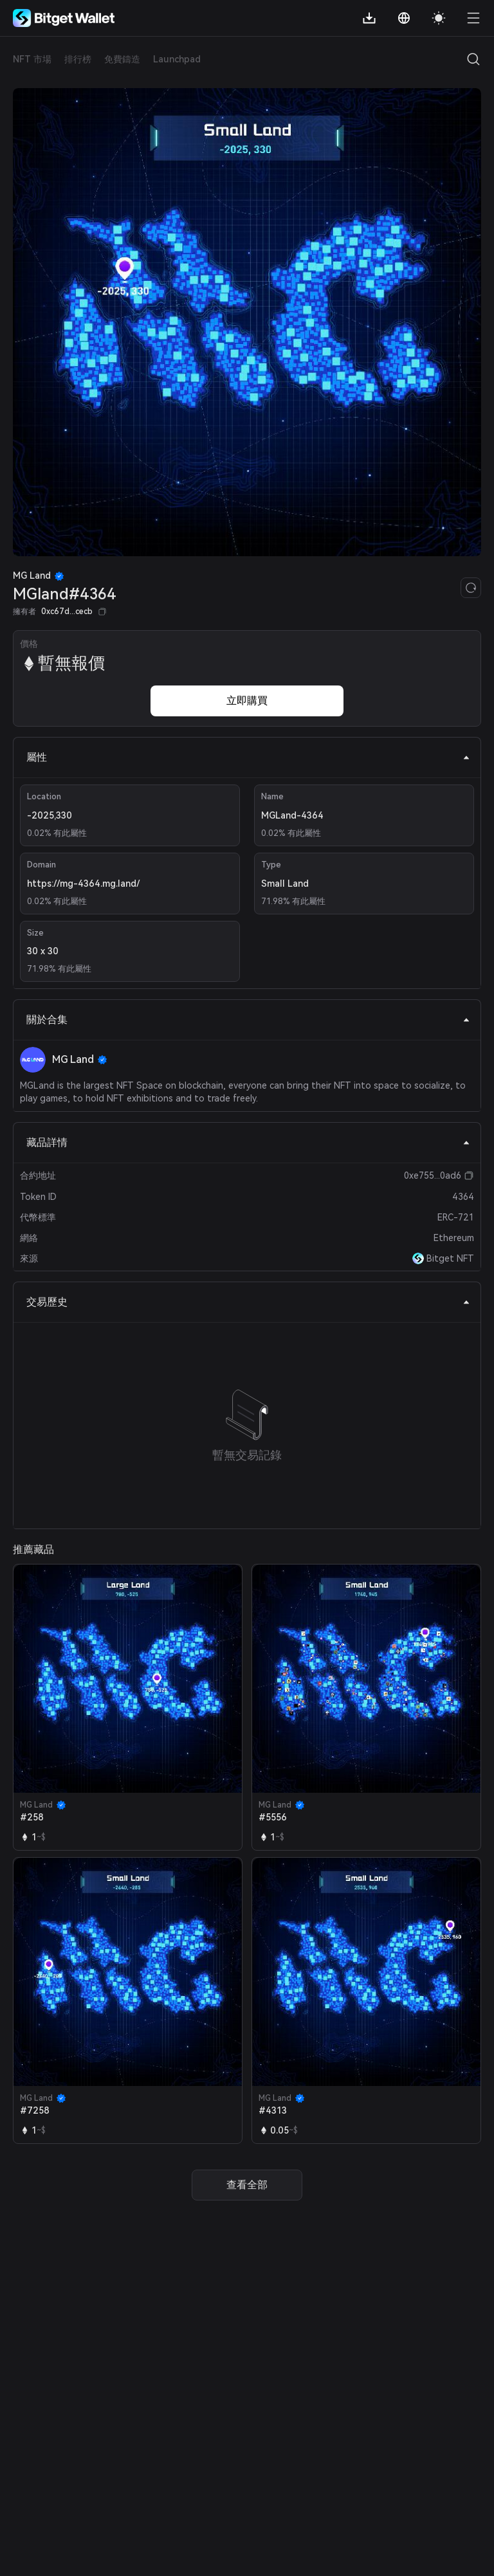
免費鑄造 (122, 59)
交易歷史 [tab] (248, 1302)
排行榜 (77, 59)
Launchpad (177, 59)
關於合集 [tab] (248, 1019)
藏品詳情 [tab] (248, 1142)
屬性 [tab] (248, 757)
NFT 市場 (32, 59)
